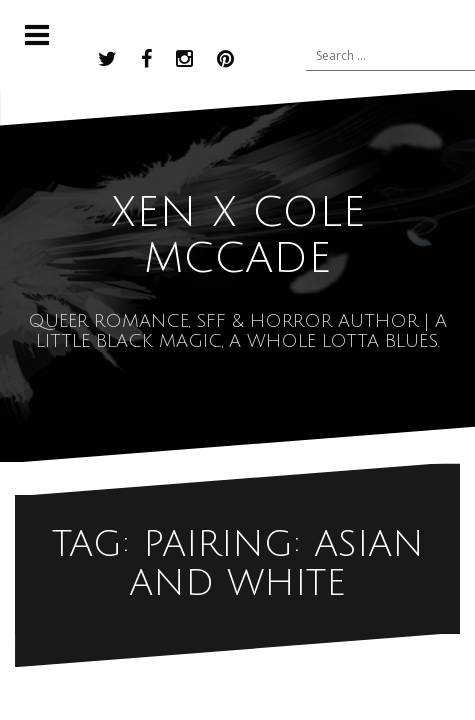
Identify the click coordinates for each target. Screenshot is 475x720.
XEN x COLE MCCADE (238, 236)
